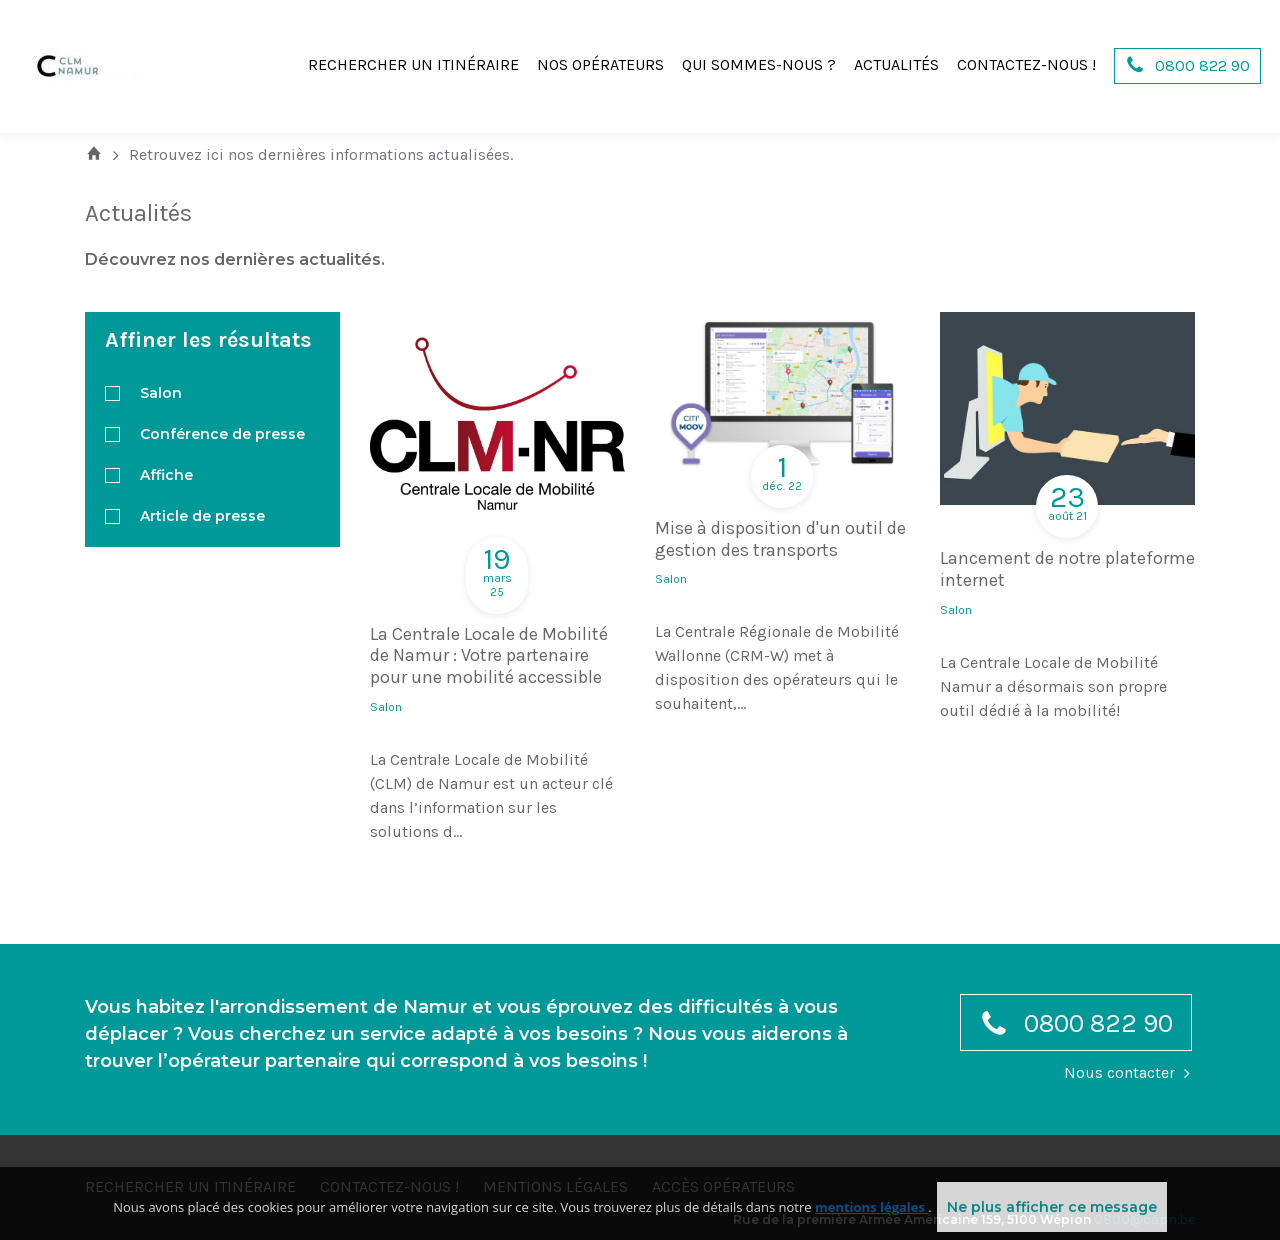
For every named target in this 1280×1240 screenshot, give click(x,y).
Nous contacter (1119, 1072)
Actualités (896, 64)
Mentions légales (555, 1186)
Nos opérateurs (600, 64)
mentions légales (871, 1230)
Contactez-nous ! (1026, 64)
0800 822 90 (1076, 1027)
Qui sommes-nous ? (759, 64)
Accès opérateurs (723, 1186)
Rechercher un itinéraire (413, 64)
